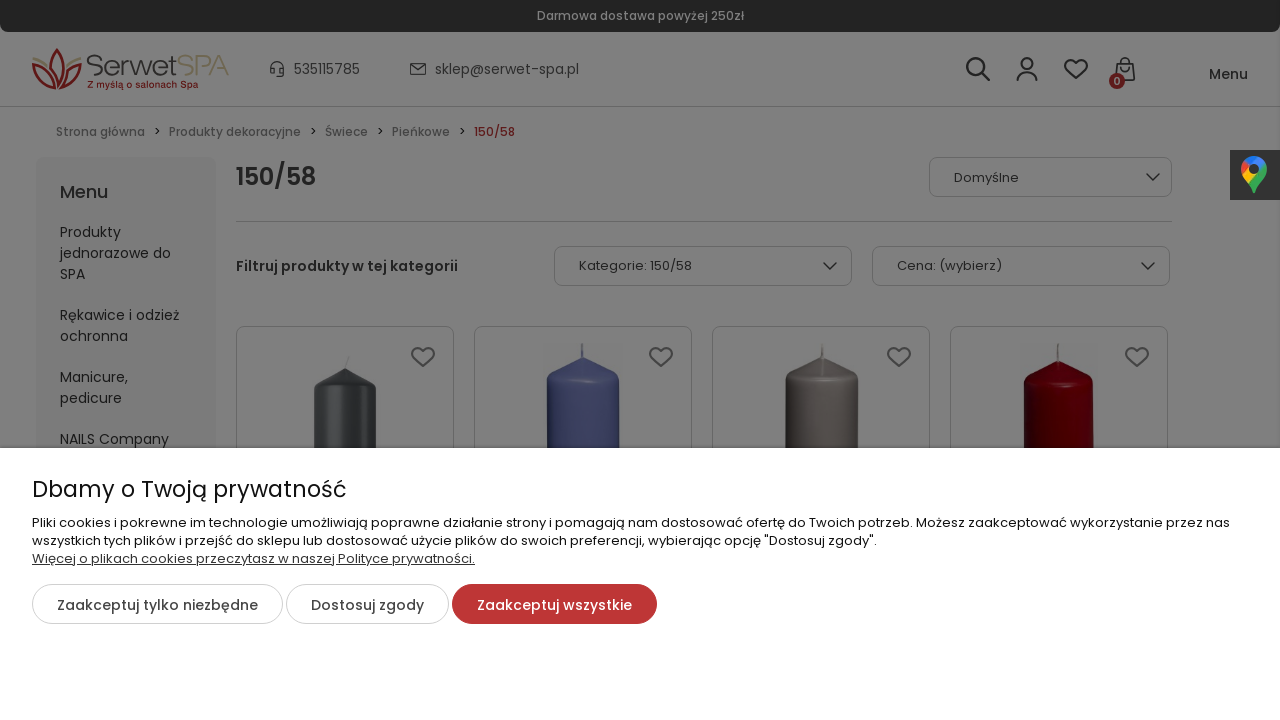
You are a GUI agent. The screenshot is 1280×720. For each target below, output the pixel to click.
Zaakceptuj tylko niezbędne (157, 605)
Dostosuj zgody (367, 605)
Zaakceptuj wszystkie (554, 605)
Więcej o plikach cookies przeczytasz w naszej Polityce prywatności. (253, 558)
